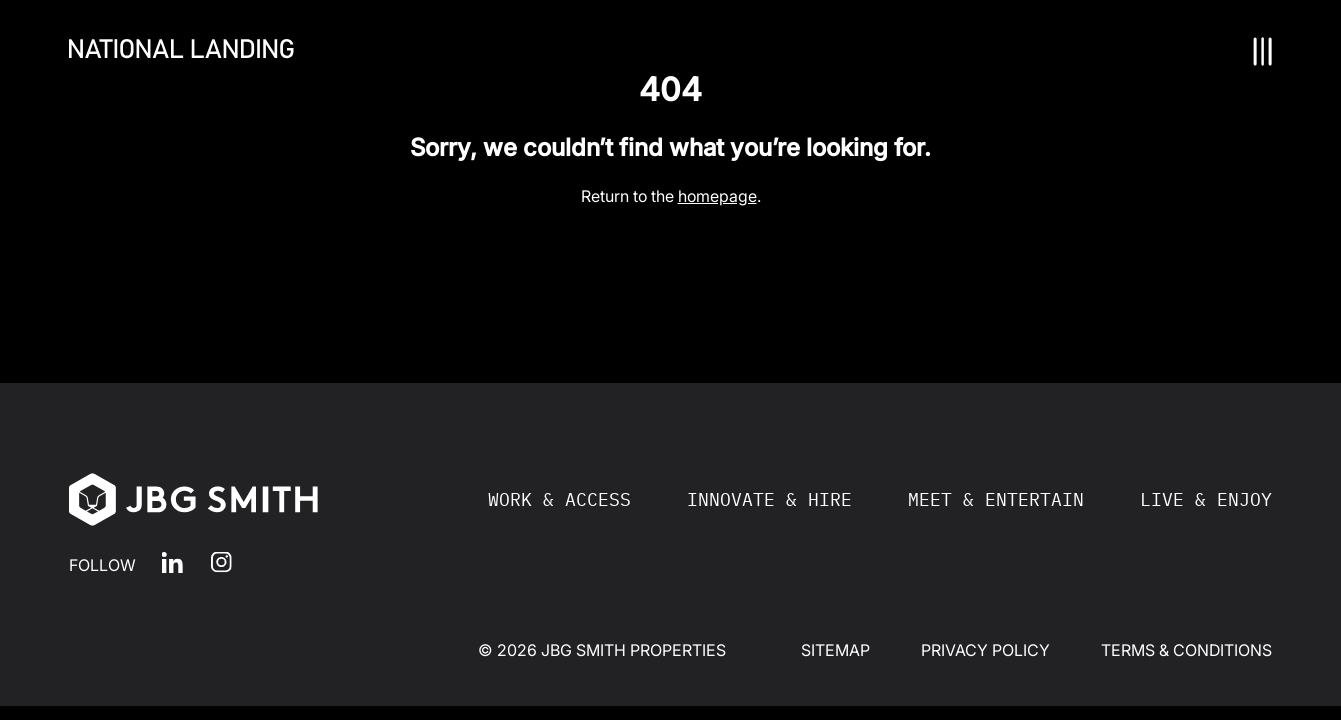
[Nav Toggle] (1263, 51)
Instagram (221, 562)
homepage (717, 196)
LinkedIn (172, 562)
